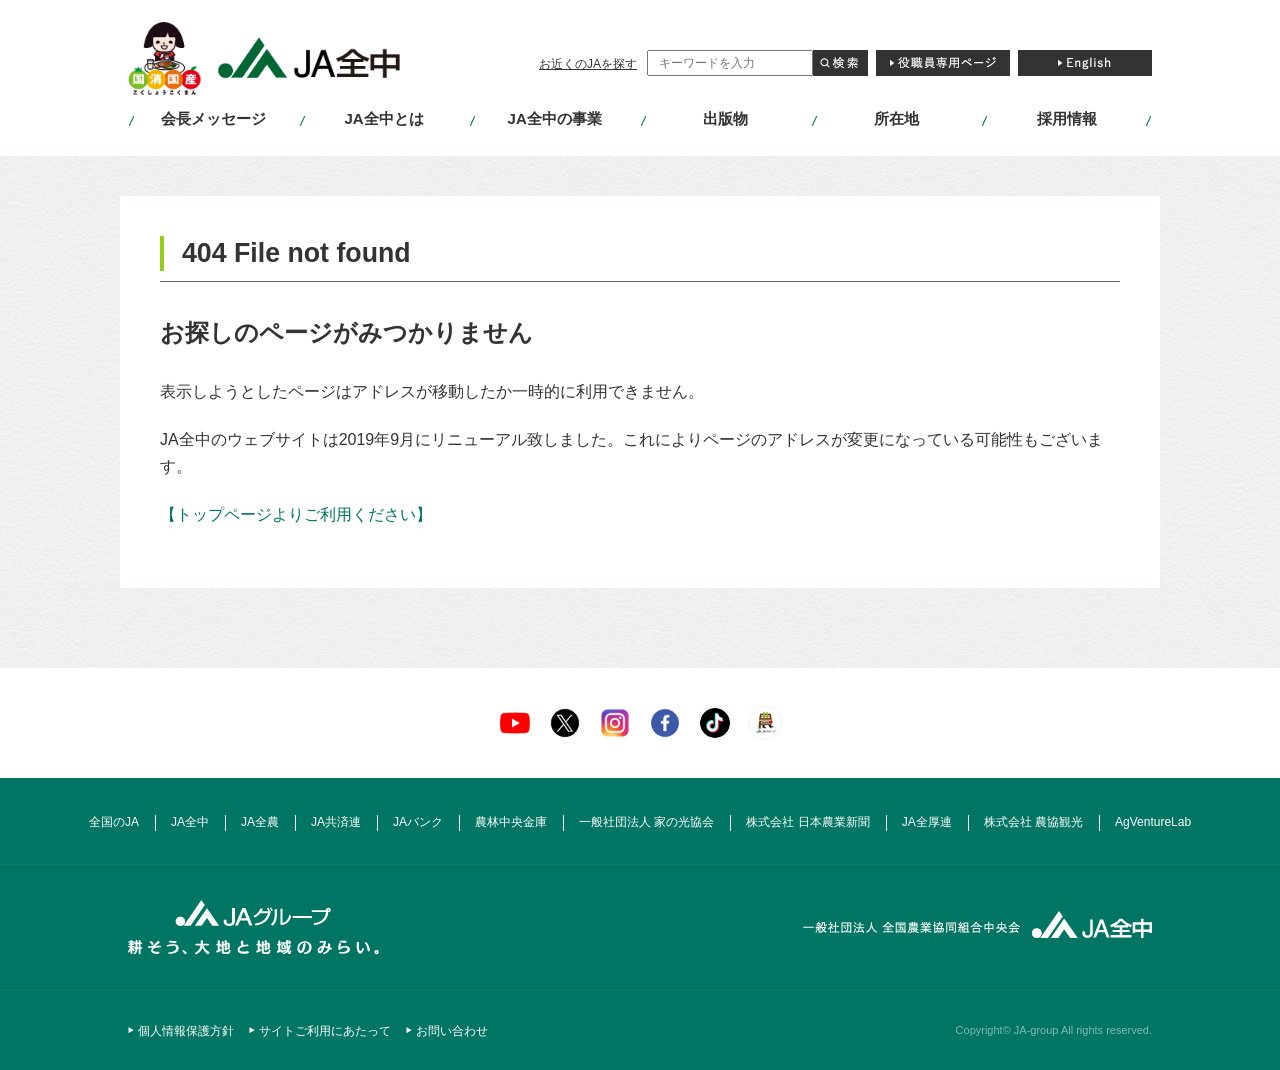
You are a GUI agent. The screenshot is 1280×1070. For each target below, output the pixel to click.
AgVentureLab (1153, 822)
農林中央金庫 (511, 822)
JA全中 (190, 822)
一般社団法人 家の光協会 (646, 822)
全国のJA (114, 822)
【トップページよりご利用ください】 (296, 514)
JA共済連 (336, 822)
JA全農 (260, 822)
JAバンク (418, 822)
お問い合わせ (452, 1031)
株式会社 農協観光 (1033, 822)
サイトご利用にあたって (325, 1031)
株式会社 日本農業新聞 (807, 822)
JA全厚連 (927, 822)
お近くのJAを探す (588, 64)
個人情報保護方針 (186, 1031)
